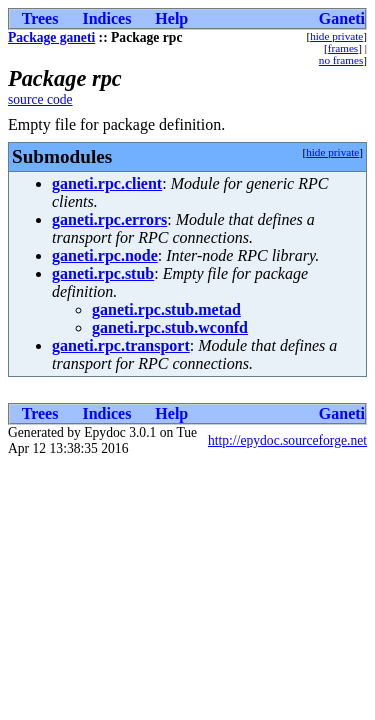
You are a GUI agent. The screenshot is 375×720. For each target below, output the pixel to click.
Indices (106, 18)
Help (171, 18)
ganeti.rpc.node (105, 255)
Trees (40, 18)
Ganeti (342, 18)
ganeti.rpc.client (107, 183)
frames (343, 48)
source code (40, 99)
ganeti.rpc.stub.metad (166, 309)
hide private (336, 36)
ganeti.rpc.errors (109, 219)
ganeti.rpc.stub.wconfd (170, 327)
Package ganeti (51, 37)
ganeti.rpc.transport (121, 345)
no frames (341, 60)
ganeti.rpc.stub (103, 273)
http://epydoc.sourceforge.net (287, 440)
